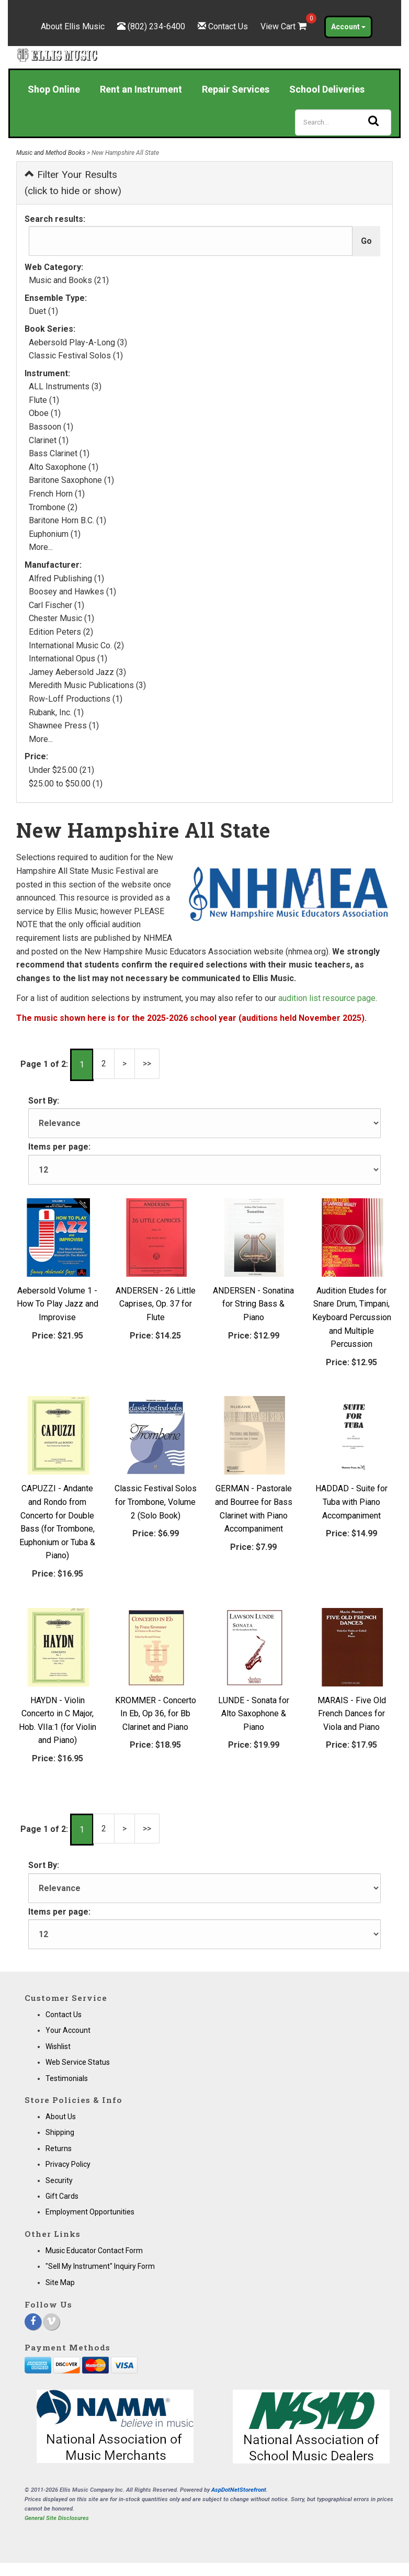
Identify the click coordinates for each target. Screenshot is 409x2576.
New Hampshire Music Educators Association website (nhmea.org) (206, 952)
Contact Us (228, 26)
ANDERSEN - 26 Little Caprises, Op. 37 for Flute (156, 1304)
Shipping (60, 2132)
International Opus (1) (68, 658)
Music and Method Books (50, 152)
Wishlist (58, 2046)
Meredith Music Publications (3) (87, 685)
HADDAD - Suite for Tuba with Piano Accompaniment (351, 1501)
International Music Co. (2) (76, 645)
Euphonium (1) (55, 534)
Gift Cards (62, 2196)
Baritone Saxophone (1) (71, 480)
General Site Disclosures (57, 2518)
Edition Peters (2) (61, 632)
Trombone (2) (53, 507)
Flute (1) (44, 400)
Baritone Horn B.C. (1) (67, 520)
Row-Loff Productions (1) (75, 699)
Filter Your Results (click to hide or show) (73, 182)
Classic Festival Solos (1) (76, 356)
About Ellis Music (73, 26)
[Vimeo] (51, 2322)
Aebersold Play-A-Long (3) (78, 342)
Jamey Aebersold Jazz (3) (77, 672)
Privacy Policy (68, 2164)
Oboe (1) (45, 413)
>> (147, 1063)
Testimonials (67, 2078)
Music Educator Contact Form (94, 2250)
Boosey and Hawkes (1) (72, 592)
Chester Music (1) (61, 618)
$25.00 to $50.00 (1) (66, 784)
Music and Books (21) (69, 280)
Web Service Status (78, 2062)
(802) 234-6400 (156, 26)
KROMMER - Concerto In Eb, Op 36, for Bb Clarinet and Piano (155, 1713)
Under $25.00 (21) (61, 770)
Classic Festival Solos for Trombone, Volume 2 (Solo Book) (156, 1501)
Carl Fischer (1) (56, 605)
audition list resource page (327, 998)
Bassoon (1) (51, 427)
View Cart (284, 26)
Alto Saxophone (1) (63, 467)
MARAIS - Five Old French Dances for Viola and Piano (351, 1713)
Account (348, 27)
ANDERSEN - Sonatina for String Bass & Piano (253, 1304)
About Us (61, 2116)
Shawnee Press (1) (64, 725)
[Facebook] (33, 2322)
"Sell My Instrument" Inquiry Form (100, 2266)
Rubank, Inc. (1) (56, 712)
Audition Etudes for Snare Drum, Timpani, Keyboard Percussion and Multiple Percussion (351, 1317)
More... (41, 547)
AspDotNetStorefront (238, 2490)
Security (59, 2180)
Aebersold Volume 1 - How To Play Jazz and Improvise (57, 1304)
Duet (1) (43, 311)
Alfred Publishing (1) (66, 578)
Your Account (68, 2030)
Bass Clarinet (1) (59, 453)
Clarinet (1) (49, 440)
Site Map (60, 2282)
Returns (59, 2148)
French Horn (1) (57, 494)
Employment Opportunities (90, 2212)
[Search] (343, 122)
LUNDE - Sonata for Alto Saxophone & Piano (253, 1713)
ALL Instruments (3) (65, 386)
